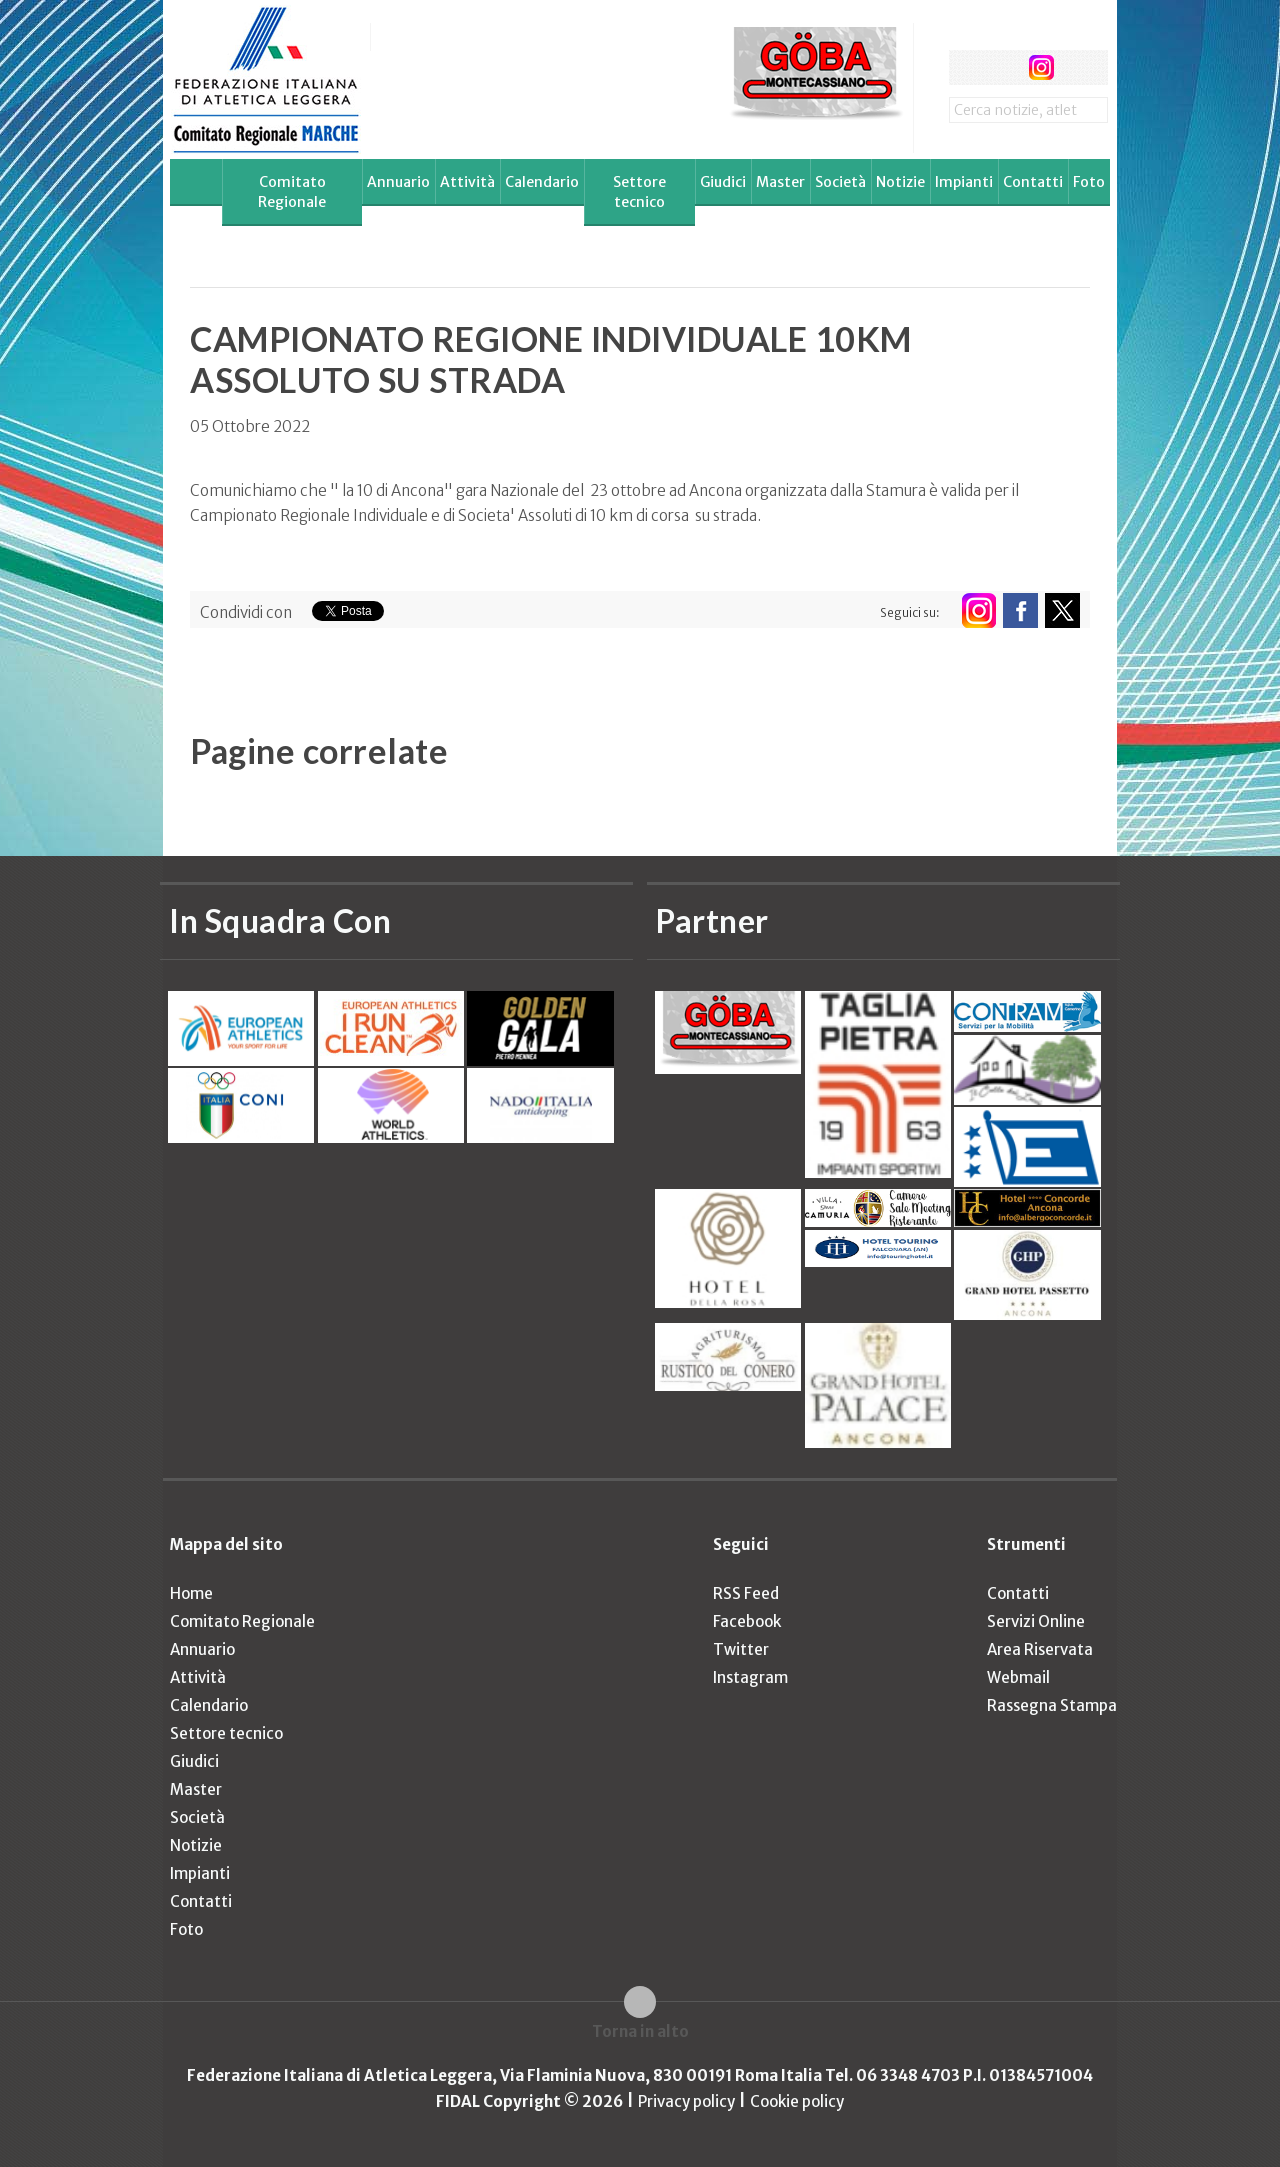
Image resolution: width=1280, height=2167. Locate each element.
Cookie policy (797, 2101)
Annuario (398, 182)
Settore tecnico (639, 192)
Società (840, 182)
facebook (966, 67)
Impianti (964, 182)
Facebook (747, 1621)
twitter (1003, 67)
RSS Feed (746, 1593)
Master (780, 182)
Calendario (542, 182)
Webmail (1018, 1677)
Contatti (1033, 182)
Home (191, 1593)
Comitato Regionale (292, 192)
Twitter (741, 1649)
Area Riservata (1040, 1649)
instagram (1041, 67)
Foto (1089, 182)
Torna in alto (640, 2031)
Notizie (900, 182)
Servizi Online (1036, 1621)
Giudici (723, 182)
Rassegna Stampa (1052, 1705)
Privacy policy (686, 2101)
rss (1078, 67)
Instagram (750, 1677)
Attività (467, 182)
